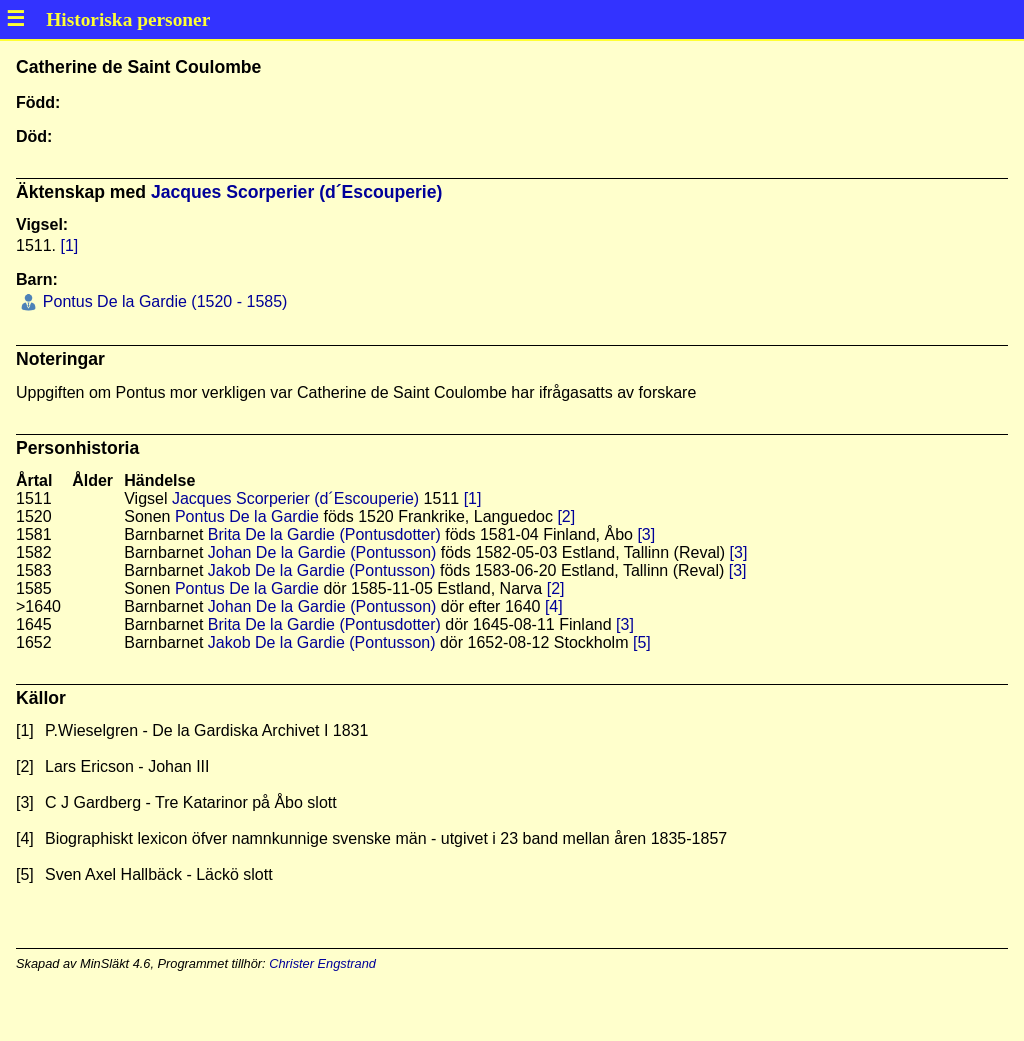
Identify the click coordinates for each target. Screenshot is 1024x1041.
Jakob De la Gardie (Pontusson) (322, 570)
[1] (69, 245)
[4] (554, 606)
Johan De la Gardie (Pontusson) (322, 552)
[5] (642, 642)
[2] (566, 516)
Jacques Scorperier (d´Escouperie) (296, 192)
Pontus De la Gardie (247, 516)
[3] (646, 534)
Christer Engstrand (322, 963)
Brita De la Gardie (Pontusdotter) (324, 534)
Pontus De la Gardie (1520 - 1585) (162, 301)
